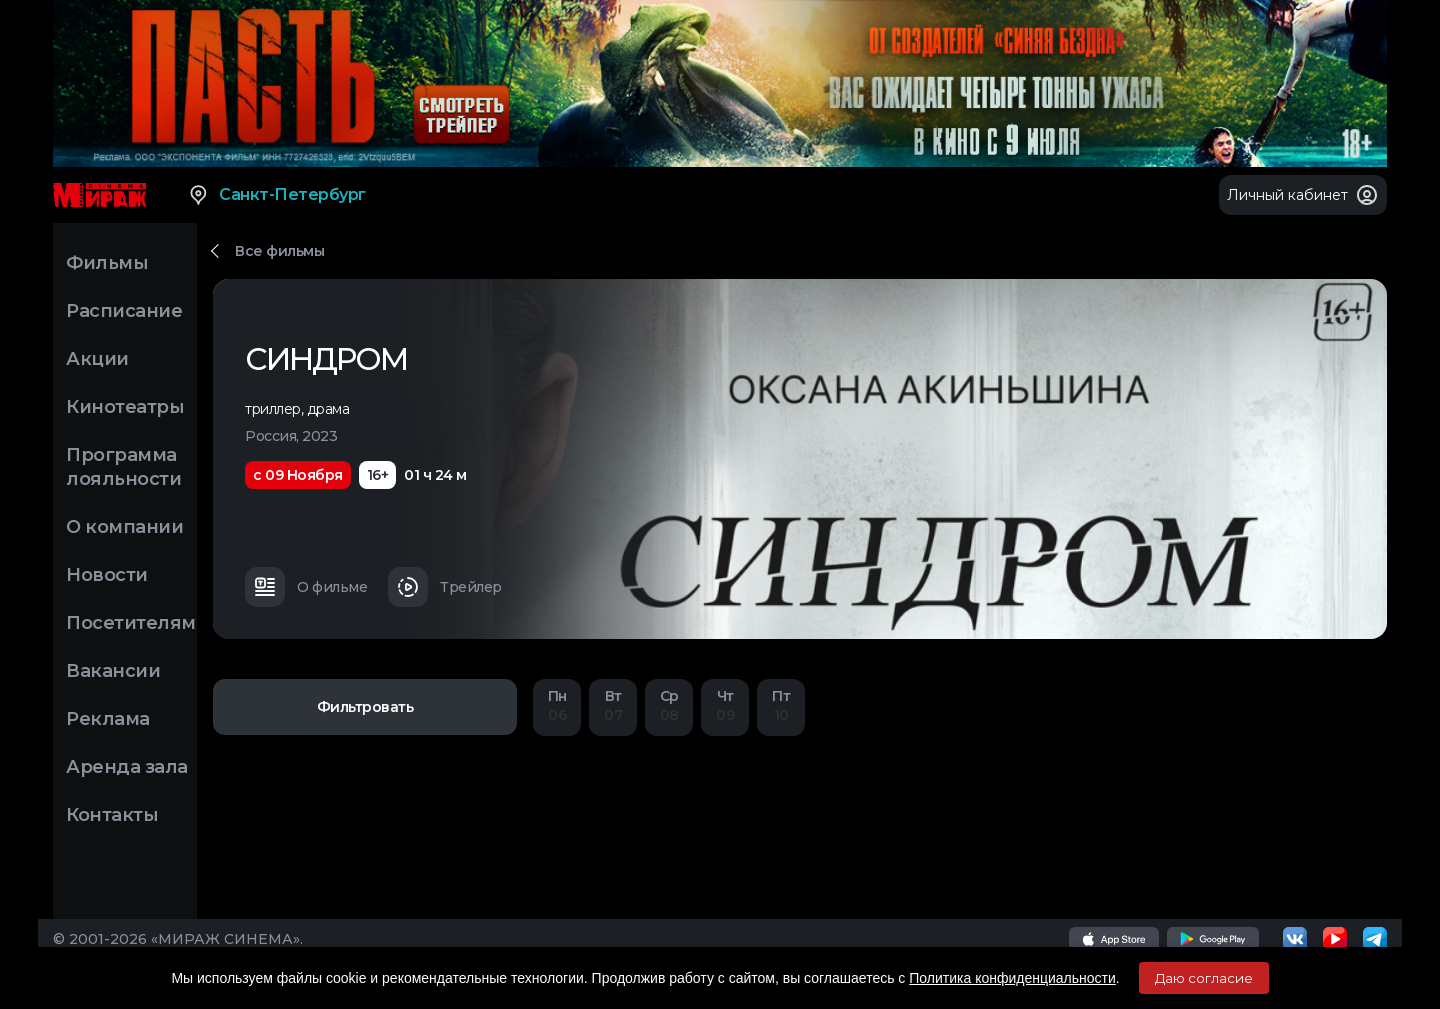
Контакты (112, 815)
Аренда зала (127, 767)
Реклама (108, 719)
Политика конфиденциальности (1012, 978)
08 (669, 705)
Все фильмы (279, 251)
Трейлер (445, 587)
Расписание (124, 311)
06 (557, 705)
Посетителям (131, 623)
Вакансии (113, 671)
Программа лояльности (123, 467)
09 (725, 705)
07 (613, 705)
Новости (107, 575)
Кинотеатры (125, 407)
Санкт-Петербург (276, 195)
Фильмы (107, 263)
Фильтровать (365, 707)
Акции (97, 359)
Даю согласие (1204, 978)
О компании (124, 527)
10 (781, 705)
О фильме (306, 587)
